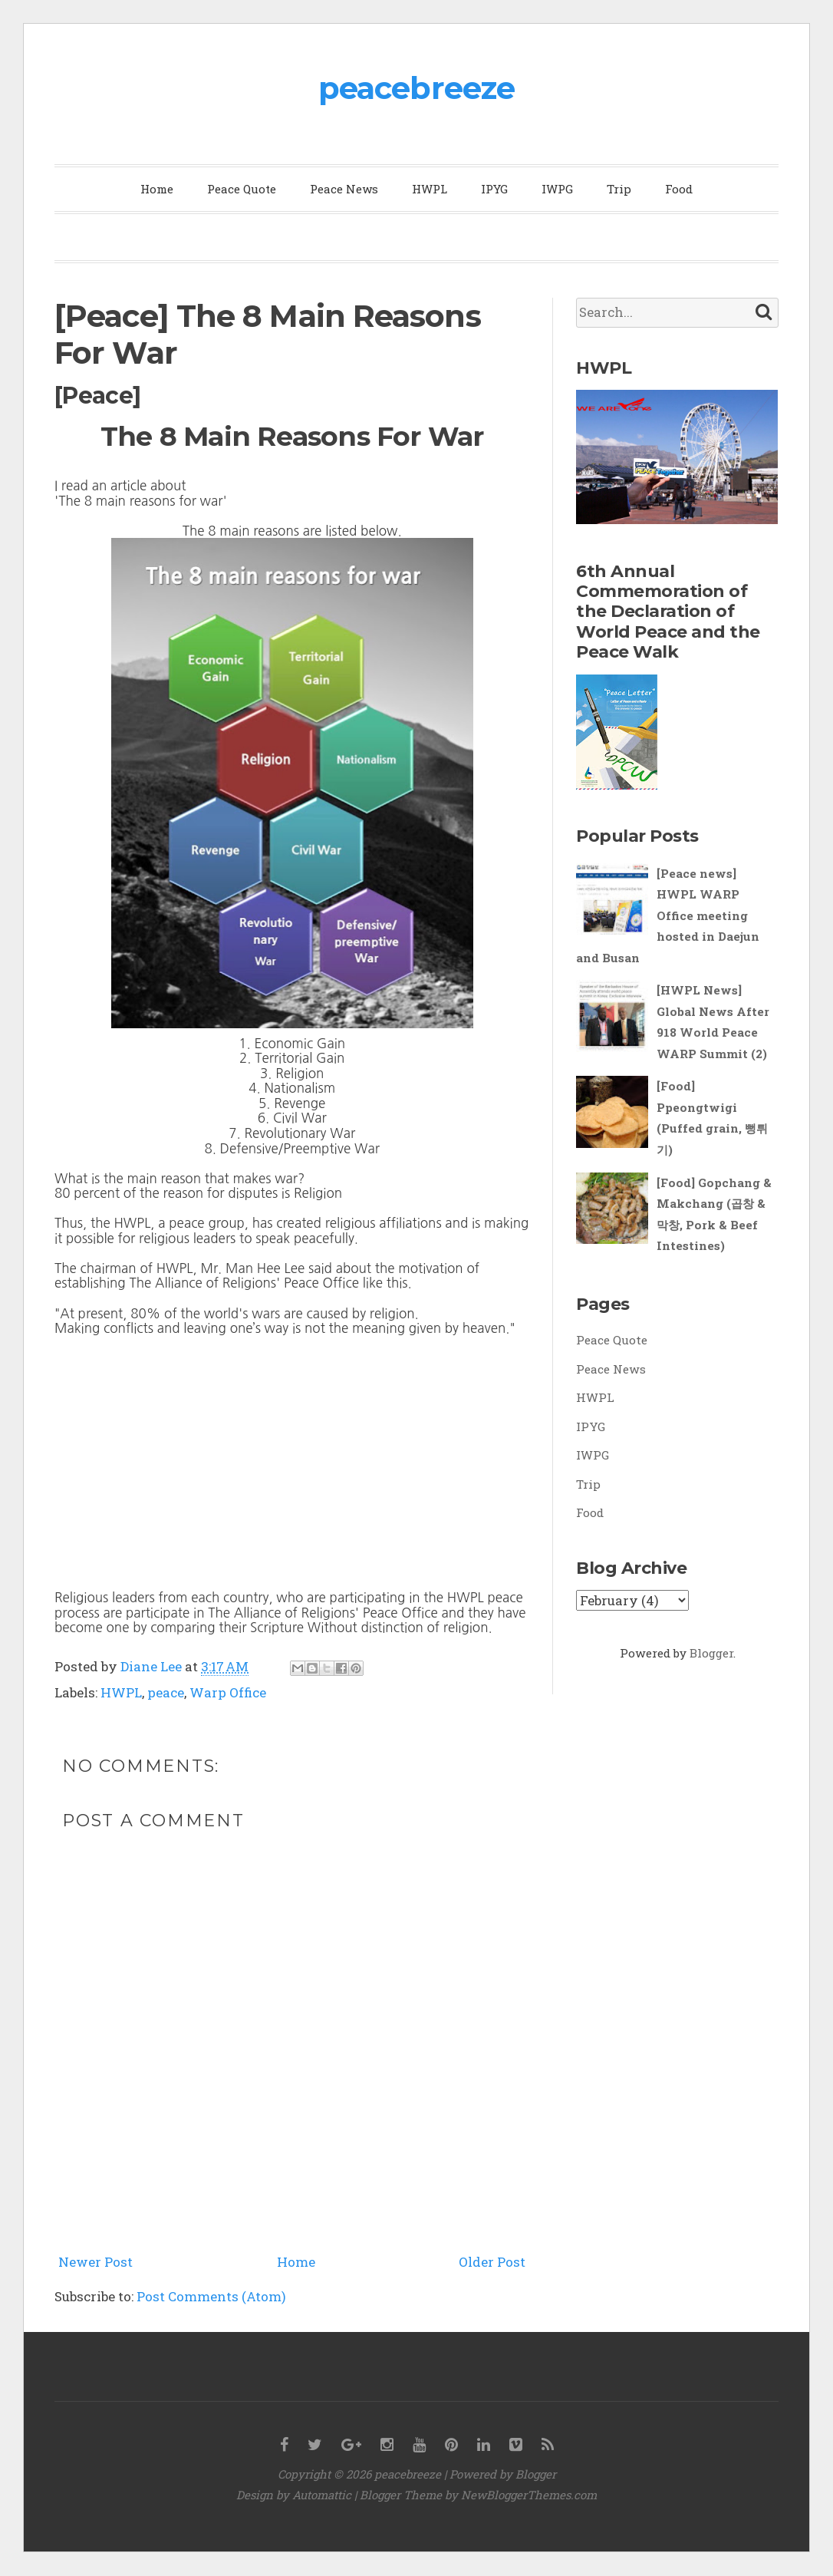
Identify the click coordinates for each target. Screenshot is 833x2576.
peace (165, 1692)
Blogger (711, 1653)
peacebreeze (416, 88)
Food (679, 188)
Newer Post (95, 2262)
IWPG (557, 188)
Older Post (492, 2262)
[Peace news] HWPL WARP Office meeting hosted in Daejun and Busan (667, 915)
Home (156, 188)
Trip (619, 188)
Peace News (344, 188)
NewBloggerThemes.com (529, 2494)
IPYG (494, 188)
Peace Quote (241, 188)
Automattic (321, 2494)
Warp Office (227, 1692)
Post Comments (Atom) (211, 2296)
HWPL (429, 188)
